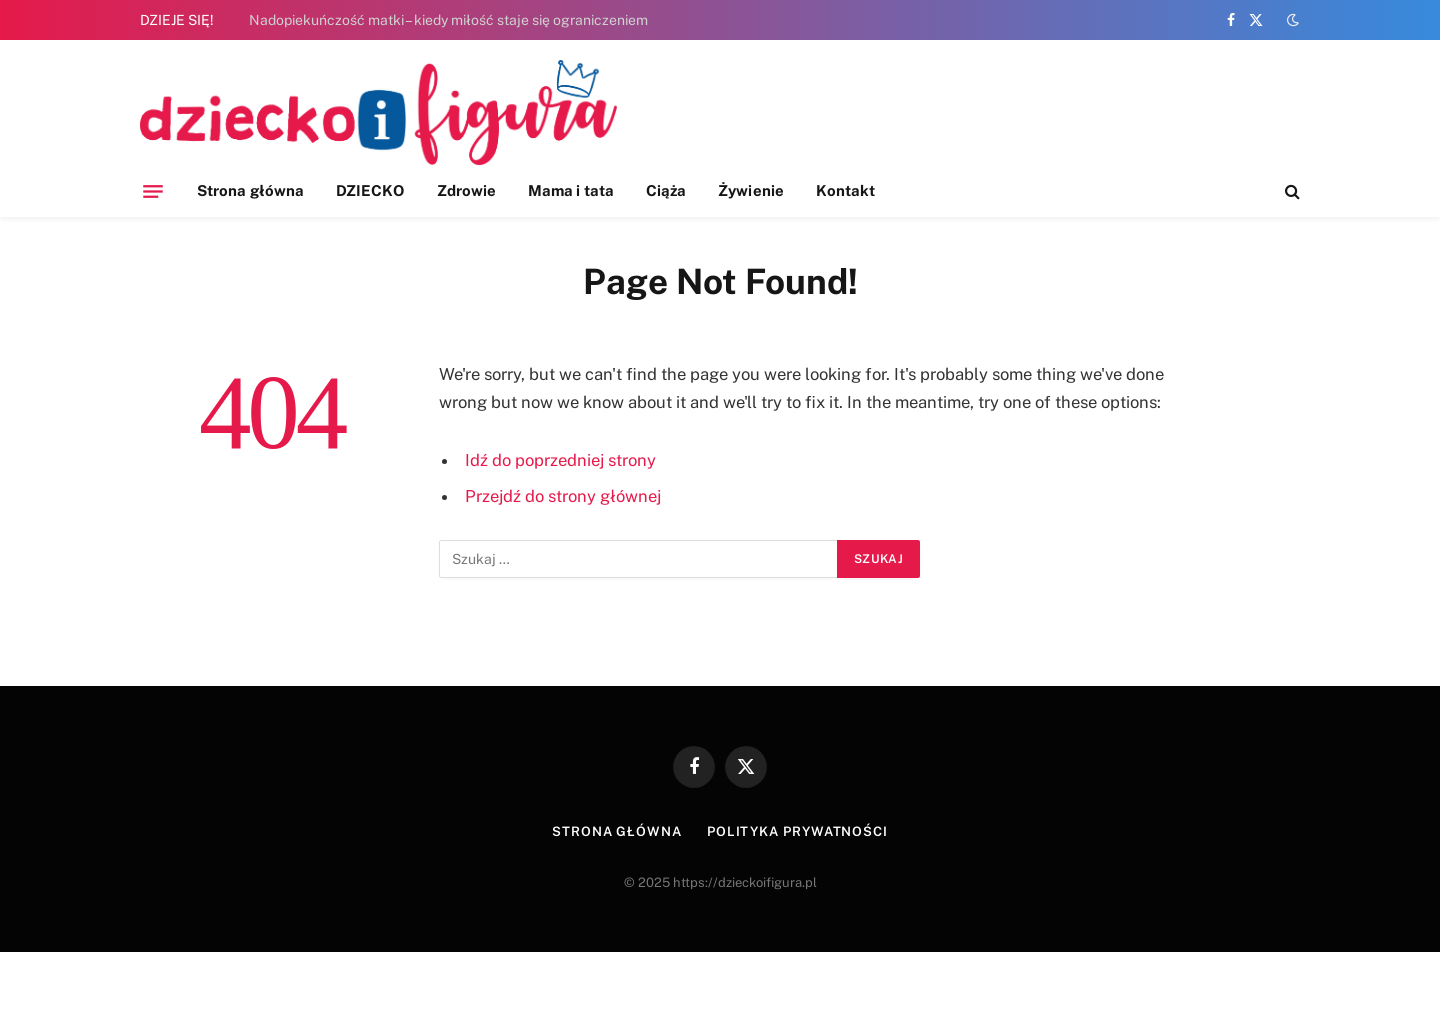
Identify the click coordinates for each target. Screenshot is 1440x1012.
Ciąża (666, 190)
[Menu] (153, 191)
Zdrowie (467, 190)
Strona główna (250, 190)
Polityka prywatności (797, 831)
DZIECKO (370, 190)
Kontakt (846, 190)
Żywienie (751, 190)
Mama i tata (571, 190)
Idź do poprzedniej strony (560, 460)
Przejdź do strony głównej (563, 496)
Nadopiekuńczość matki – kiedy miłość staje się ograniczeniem (448, 20)
